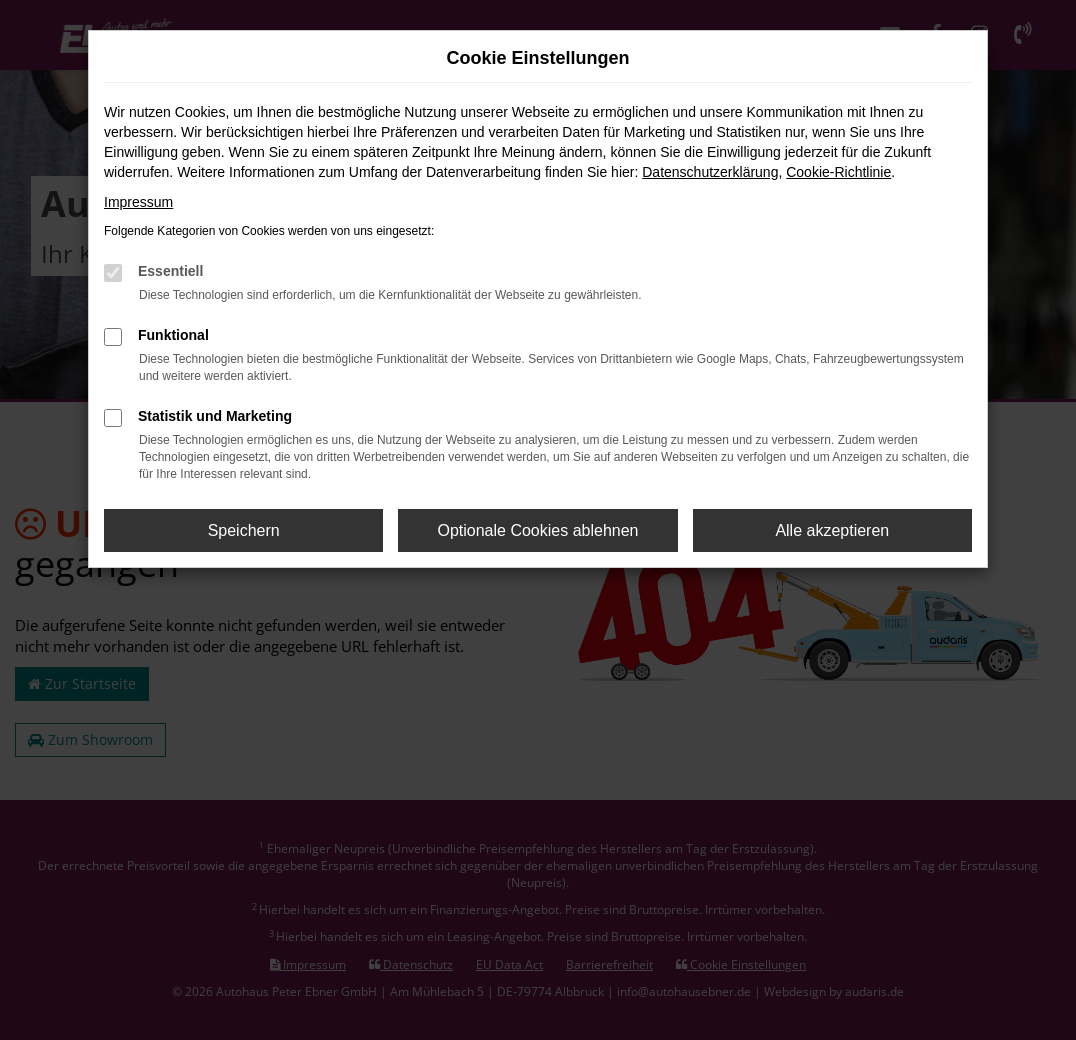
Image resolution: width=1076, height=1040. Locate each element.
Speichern (244, 530)
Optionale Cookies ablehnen (537, 530)
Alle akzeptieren (832, 530)
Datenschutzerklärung (710, 172)
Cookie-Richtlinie (838, 172)
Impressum (138, 202)
